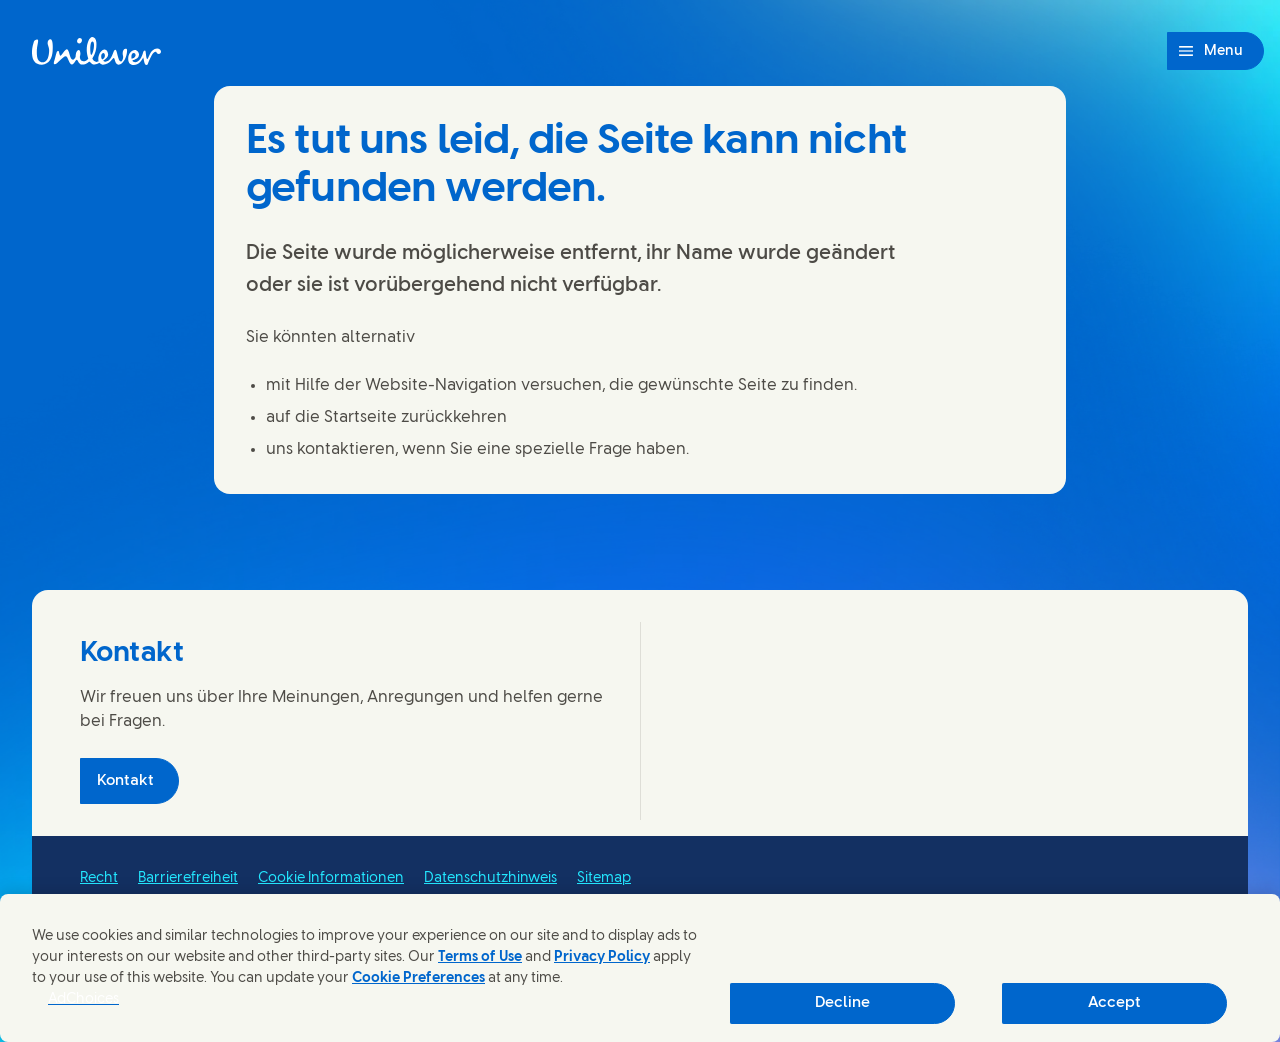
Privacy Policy (602, 957)
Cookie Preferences (418, 978)
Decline (842, 1003)
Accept (1114, 1003)
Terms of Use (480, 957)
